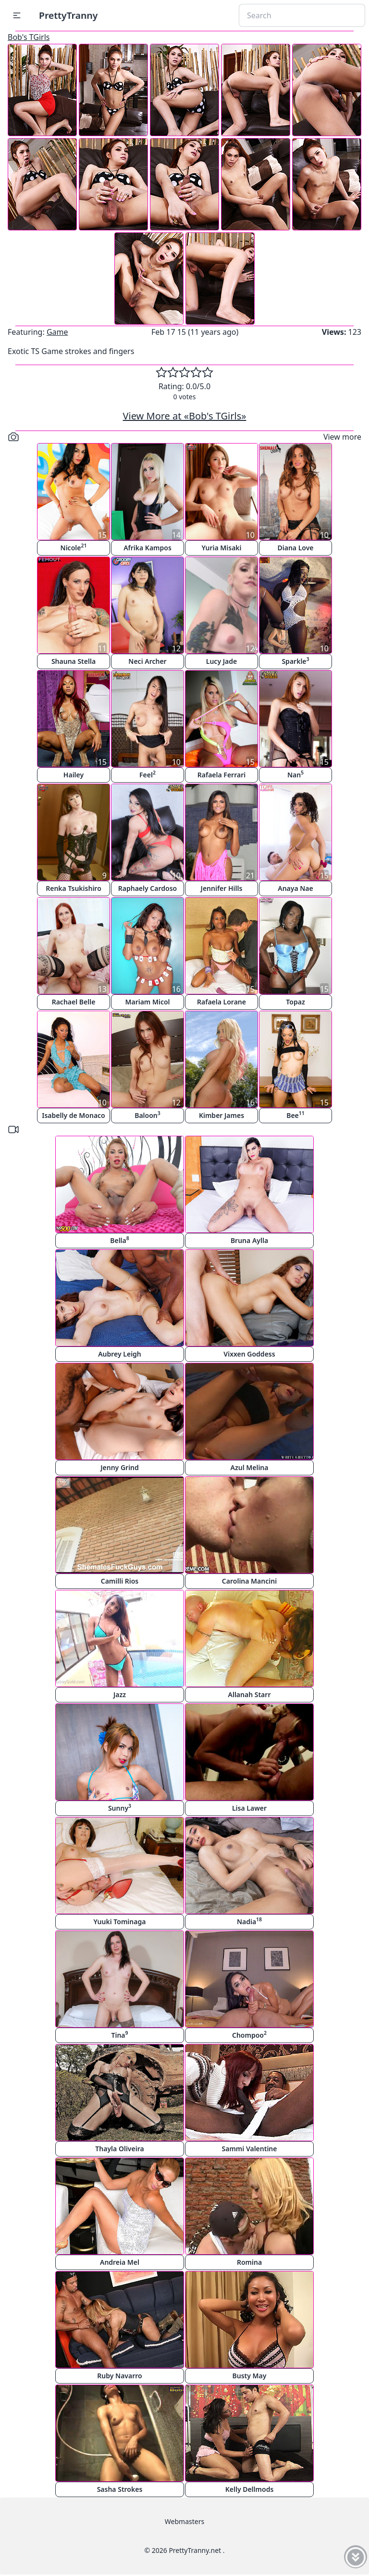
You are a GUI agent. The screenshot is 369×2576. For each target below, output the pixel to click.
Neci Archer (147, 661)
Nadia (249, 1921)
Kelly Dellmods (249, 2489)
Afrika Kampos (147, 547)
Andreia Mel (119, 2262)
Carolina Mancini (249, 1581)
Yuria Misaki (221, 547)
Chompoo (249, 2035)
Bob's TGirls (28, 37)
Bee (295, 1115)
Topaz (295, 1001)
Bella (119, 1240)
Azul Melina (250, 1467)
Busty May (250, 2375)
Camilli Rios (120, 1581)
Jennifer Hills (222, 888)
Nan (295, 774)
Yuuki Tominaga (120, 1921)
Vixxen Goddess (249, 1353)
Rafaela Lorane (221, 1001)
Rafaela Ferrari (221, 774)
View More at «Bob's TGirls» (184, 415)
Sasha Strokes (120, 2489)
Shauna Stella (73, 661)
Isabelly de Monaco (73, 1115)
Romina (249, 2262)
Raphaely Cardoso (147, 888)
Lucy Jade (221, 661)
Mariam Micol (147, 1001)
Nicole (74, 547)
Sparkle (295, 661)
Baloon (147, 1115)
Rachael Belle (74, 1001)
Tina (119, 2035)
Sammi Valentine (249, 2148)
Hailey (73, 774)
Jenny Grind (119, 1467)
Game (57, 332)
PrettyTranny (68, 15)
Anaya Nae (295, 888)
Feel (147, 774)
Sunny (119, 1807)
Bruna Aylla (249, 1240)
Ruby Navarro (119, 2375)
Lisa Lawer (249, 1808)
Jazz (119, 1694)
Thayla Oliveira (119, 2148)
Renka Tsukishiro (73, 888)
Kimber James (221, 1115)
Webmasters (184, 2521)
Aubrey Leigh (119, 1353)
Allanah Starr (249, 1694)
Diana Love (295, 547)
